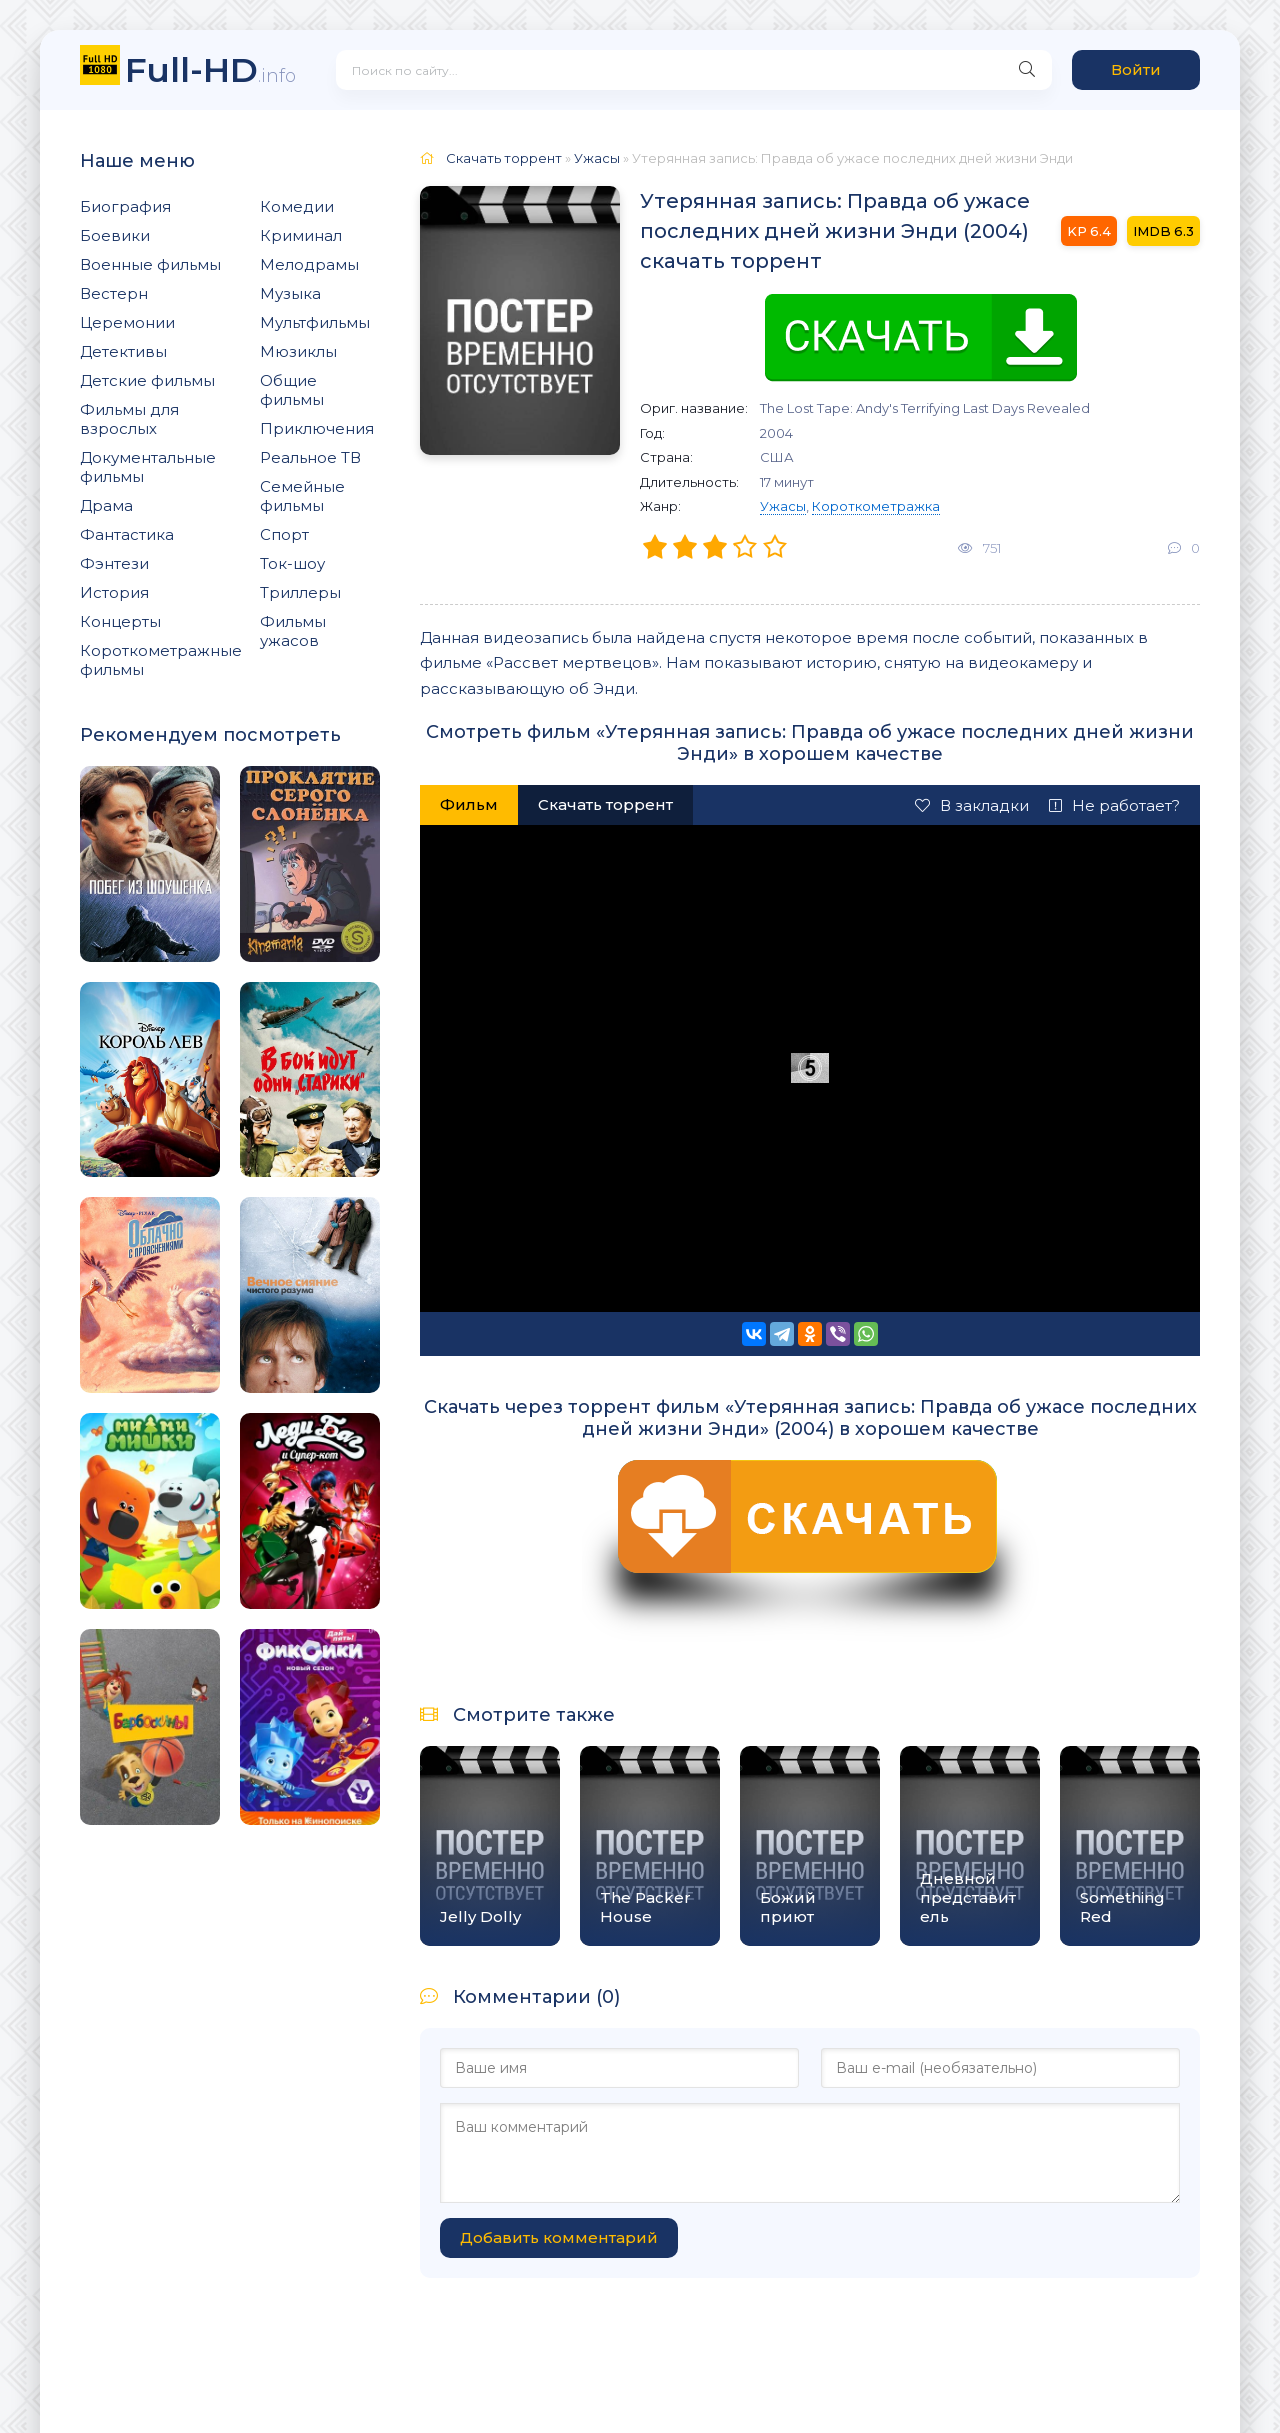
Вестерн (114, 293)
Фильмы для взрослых (129, 419)
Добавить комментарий (559, 2237)
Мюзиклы (298, 351)
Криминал (301, 235)
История (114, 592)
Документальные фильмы (148, 467)
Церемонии (127, 322)
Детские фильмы (147, 380)
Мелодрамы (309, 264)
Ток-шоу (292, 563)
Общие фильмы (292, 390)
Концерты (120, 621)
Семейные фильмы (302, 496)
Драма (106, 505)
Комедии (297, 206)
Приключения (317, 428)
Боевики (115, 235)
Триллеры (300, 592)
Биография (125, 206)
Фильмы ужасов (293, 631)
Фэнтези (114, 563)
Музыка (290, 293)
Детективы (123, 351)
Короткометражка (876, 506)
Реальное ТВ (310, 457)
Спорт (284, 534)
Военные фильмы (150, 264)
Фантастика (127, 534)
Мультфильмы (315, 322)
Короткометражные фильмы (161, 660)
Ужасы (783, 506)
